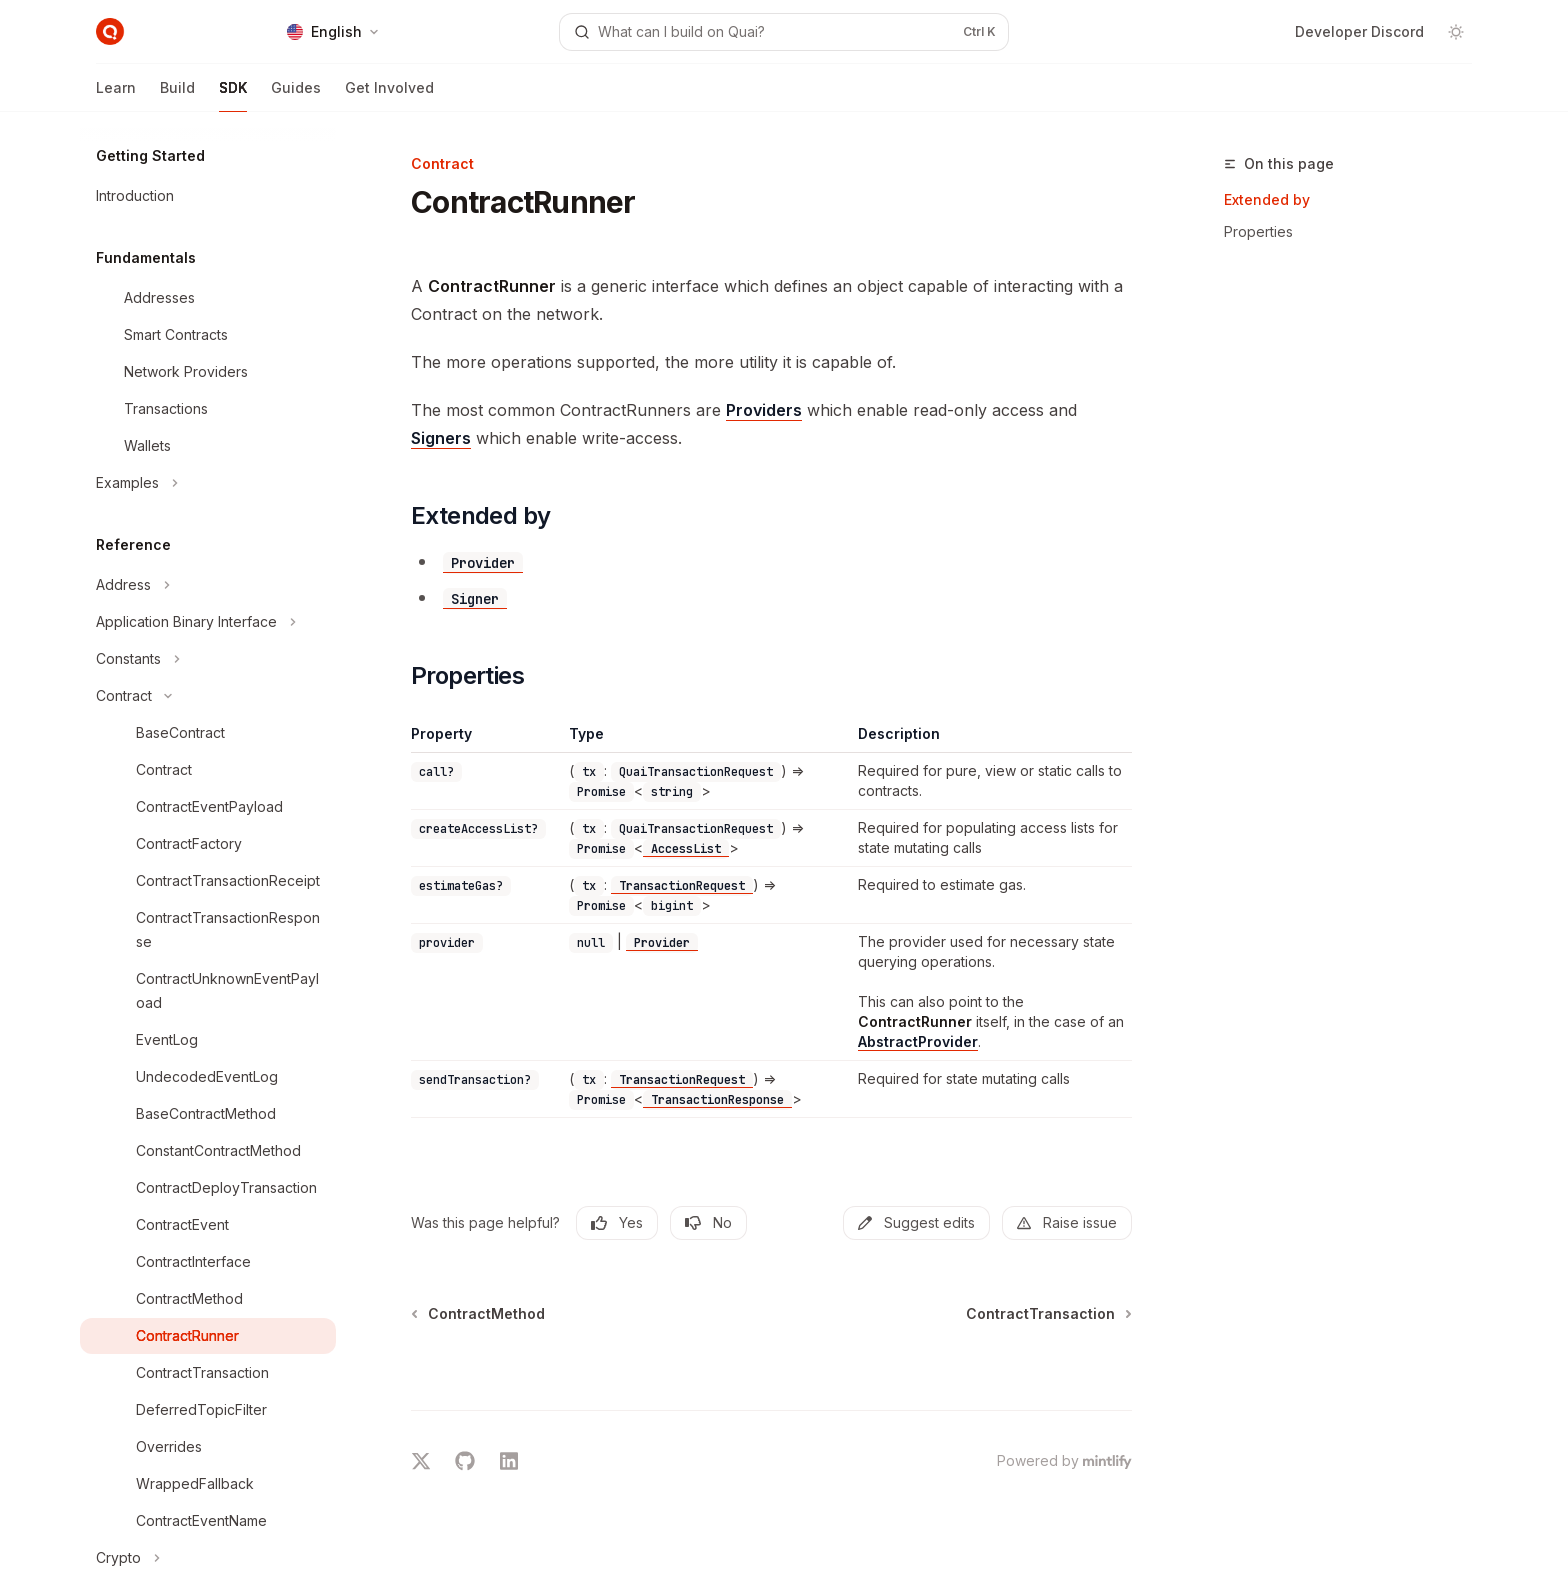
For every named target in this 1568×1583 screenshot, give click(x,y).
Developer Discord (1359, 31)
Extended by (1267, 199)
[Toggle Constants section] (208, 659)
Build (177, 95)
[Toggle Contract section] (208, 696)
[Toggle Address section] (208, 585)
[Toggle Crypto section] (208, 1558)
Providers (764, 410)
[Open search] (784, 32)
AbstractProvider (918, 1041)
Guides (296, 95)
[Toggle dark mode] (1456, 32)
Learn (116, 95)
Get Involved (389, 95)
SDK (233, 95)
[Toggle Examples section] (208, 483)
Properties (1258, 231)
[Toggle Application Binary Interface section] (208, 622)
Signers (441, 438)
